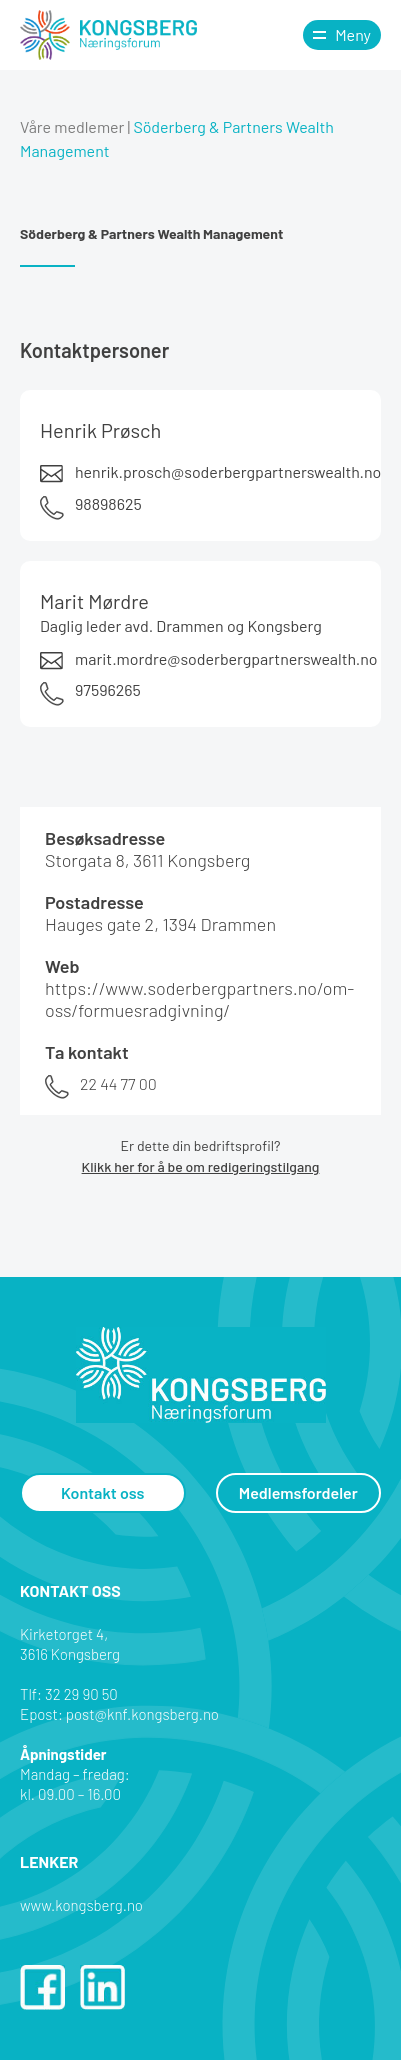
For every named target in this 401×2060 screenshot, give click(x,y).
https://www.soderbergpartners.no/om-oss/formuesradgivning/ (199, 999)
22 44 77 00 (118, 1083)
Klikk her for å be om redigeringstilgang (201, 1166)
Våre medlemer (72, 126)
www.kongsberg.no (81, 1905)
